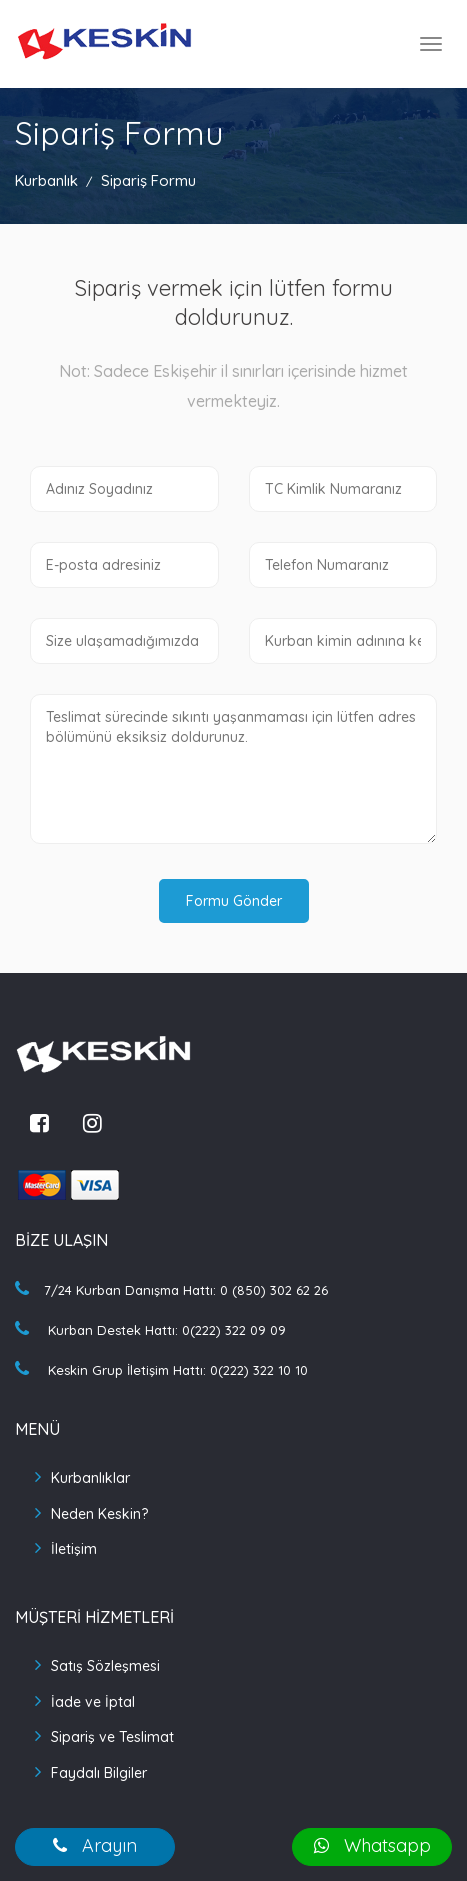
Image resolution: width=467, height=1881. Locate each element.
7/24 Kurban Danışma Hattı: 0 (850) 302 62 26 (171, 1290)
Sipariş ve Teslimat (112, 1737)
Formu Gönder (234, 901)
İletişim (74, 1549)
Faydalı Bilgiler (99, 1773)
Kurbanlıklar (90, 1478)
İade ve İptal (93, 1702)
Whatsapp (372, 1845)
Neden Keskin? (99, 1514)
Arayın (95, 1845)
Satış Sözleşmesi (105, 1666)
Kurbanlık (46, 180)
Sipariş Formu (148, 180)
